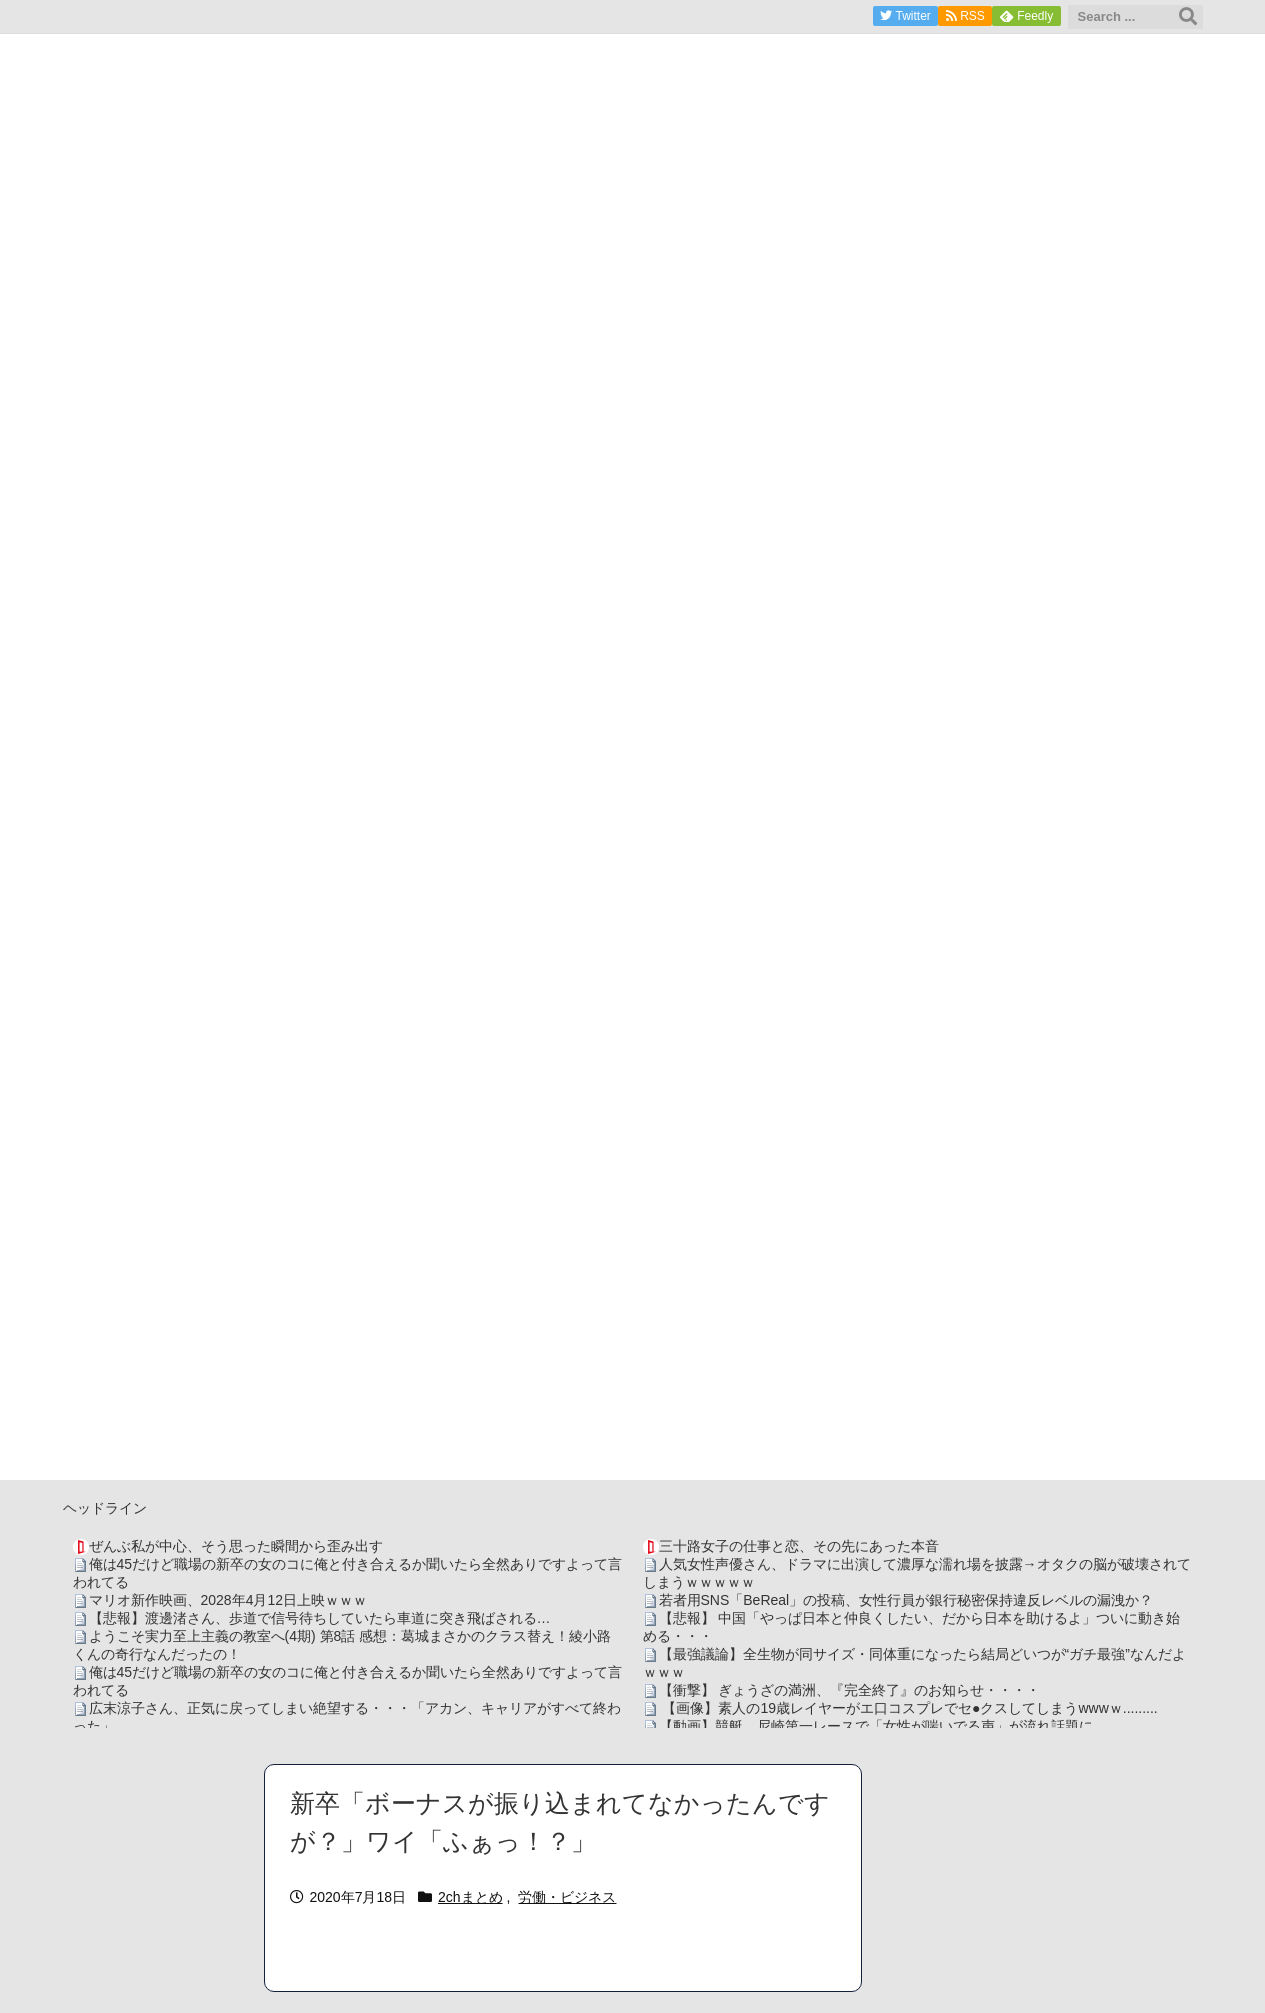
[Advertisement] (633, 1340)
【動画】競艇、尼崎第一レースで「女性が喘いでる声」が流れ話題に (876, 1726)
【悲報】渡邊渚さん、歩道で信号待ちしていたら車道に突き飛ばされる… (320, 1618)
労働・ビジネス (567, 1897)
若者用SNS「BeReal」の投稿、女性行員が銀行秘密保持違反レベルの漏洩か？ (906, 1600)
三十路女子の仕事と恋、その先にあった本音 (799, 1546)
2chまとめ (470, 1897)
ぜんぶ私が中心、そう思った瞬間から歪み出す (236, 1546)
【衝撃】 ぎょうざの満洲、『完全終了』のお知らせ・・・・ (850, 1690)
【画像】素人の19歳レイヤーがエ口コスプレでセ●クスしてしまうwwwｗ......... (908, 1708)
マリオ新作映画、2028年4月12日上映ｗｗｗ (228, 1600)
